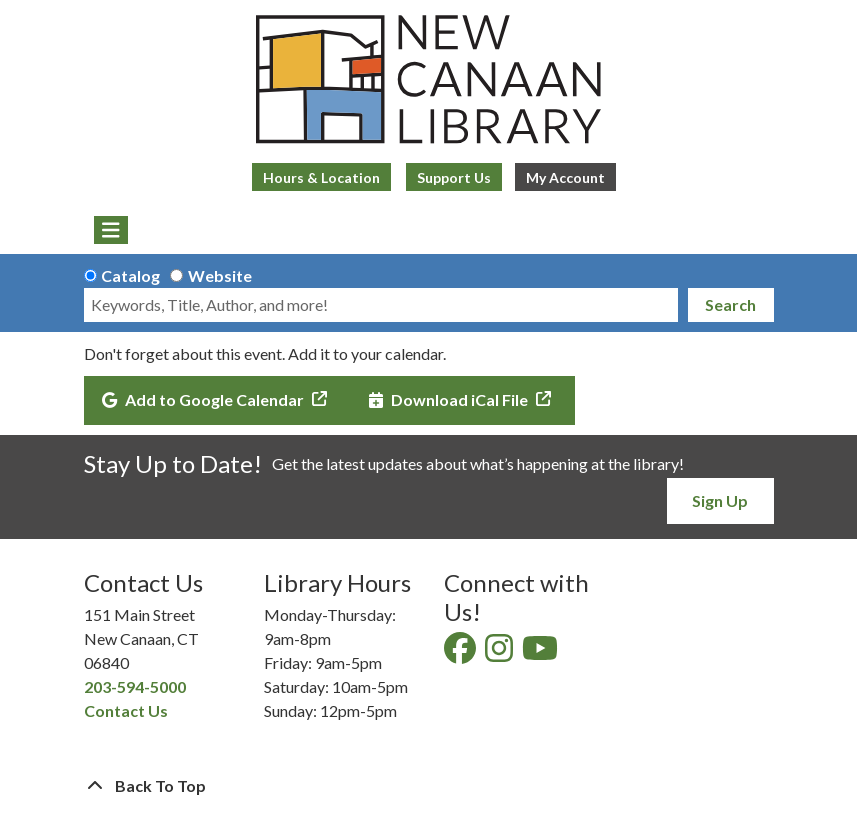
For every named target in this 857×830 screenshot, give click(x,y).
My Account (565, 177)
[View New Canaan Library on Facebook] (461, 653)
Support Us (454, 177)
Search (730, 304)
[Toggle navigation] (111, 230)
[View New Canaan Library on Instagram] (500, 653)
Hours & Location (321, 177)
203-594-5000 (135, 686)
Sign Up (720, 500)
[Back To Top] (429, 786)
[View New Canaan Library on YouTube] (541, 653)
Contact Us (126, 710)
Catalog (130, 275)
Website (220, 275)
